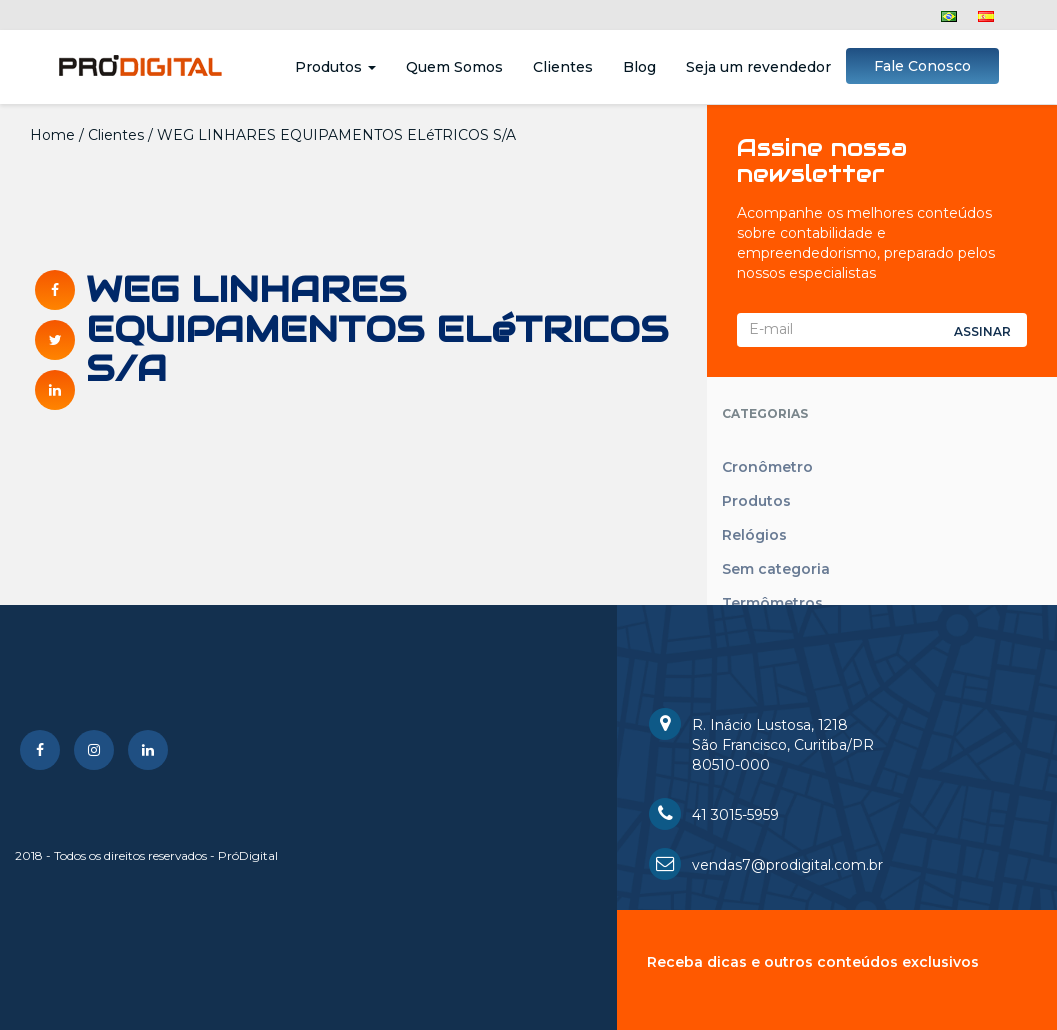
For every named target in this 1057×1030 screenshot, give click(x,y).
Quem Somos (454, 67)
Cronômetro (767, 467)
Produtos (335, 67)
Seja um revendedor (758, 67)
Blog (639, 67)
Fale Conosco (922, 66)
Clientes (563, 67)
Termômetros (772, 603)
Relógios (754, 535)
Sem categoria (776, 569)
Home (52, 135)
